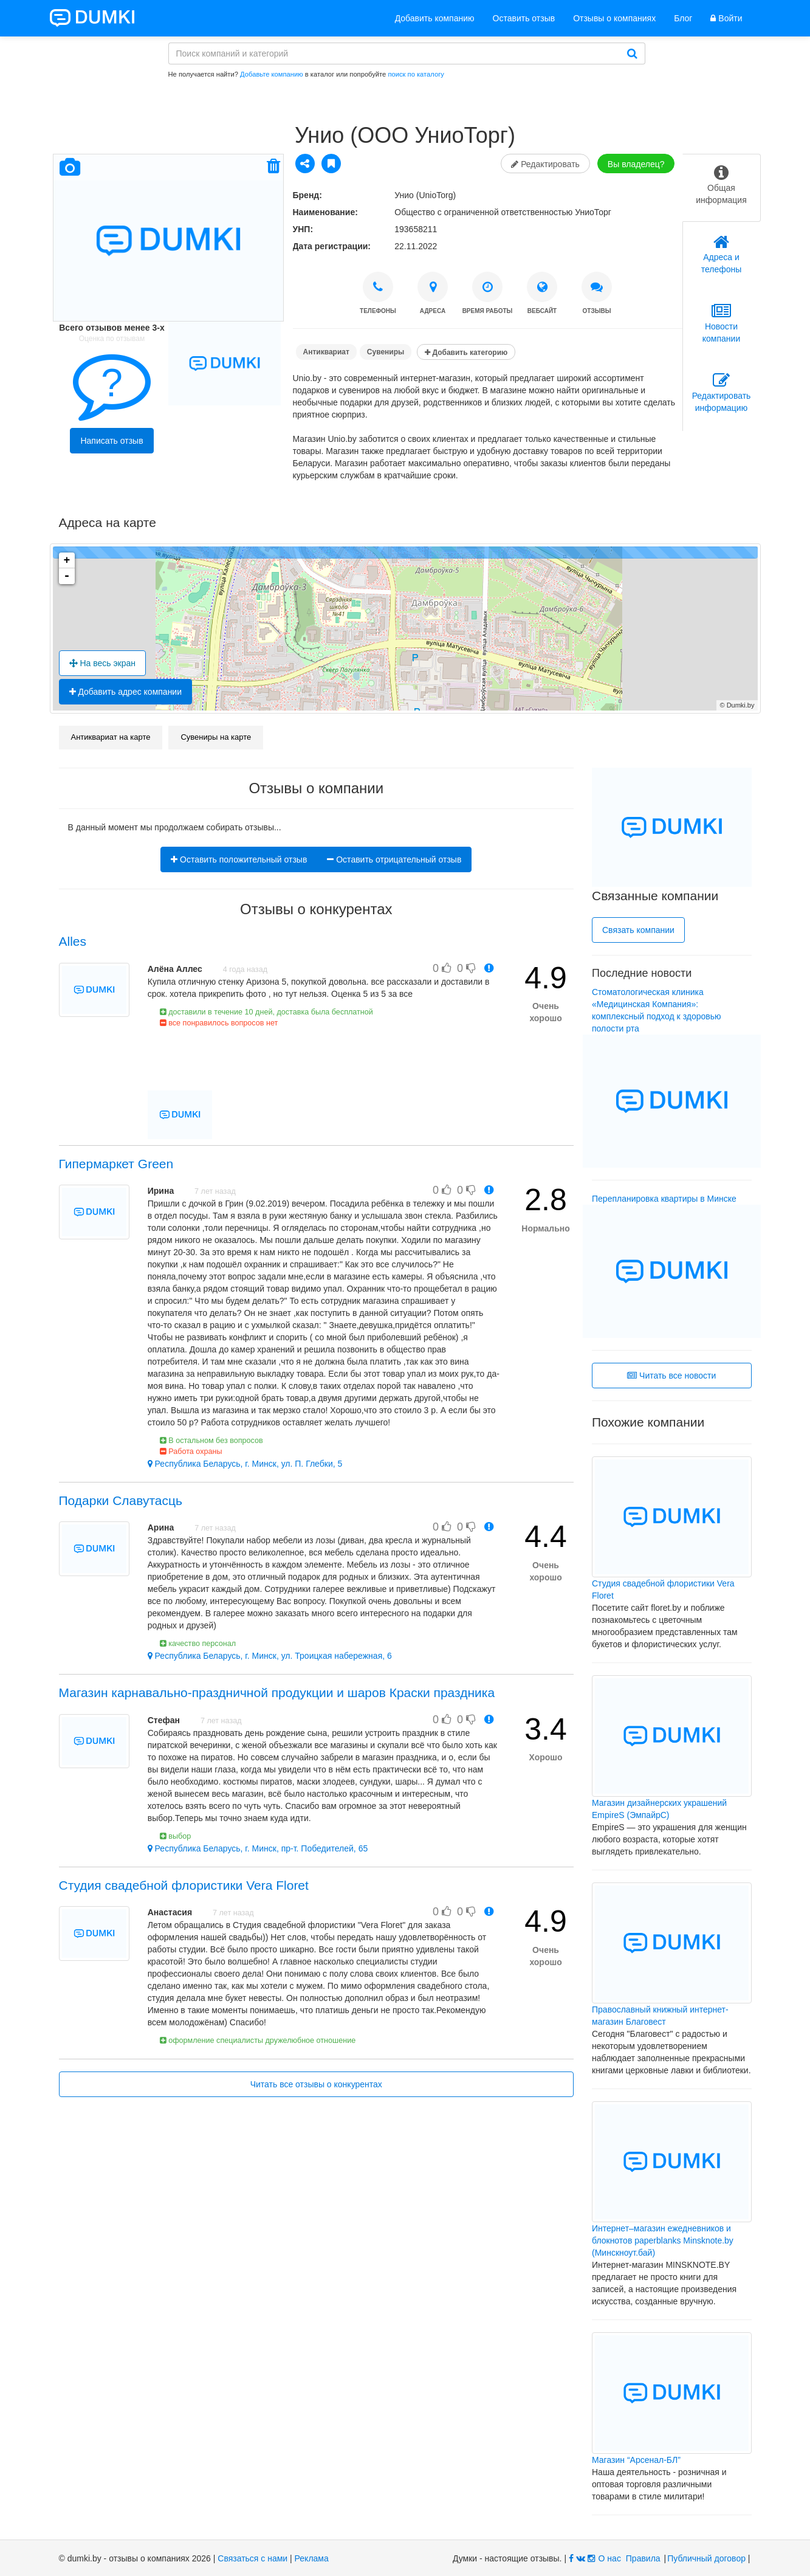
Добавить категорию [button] (466, 352)
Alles (73, 941)
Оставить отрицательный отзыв (394, 859)
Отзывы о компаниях (614, 18)
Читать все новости (671, 1375)
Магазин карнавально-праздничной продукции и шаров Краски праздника (277, 1693)
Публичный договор (706, 2558)
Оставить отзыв (524, 18)
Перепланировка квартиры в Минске (664, 1199)
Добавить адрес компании (125, 692)
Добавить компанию (435, 18)
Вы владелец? (636, 164)
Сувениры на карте (215, 737)
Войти (726, 18)
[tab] (721, 188)
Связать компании (638, 930)
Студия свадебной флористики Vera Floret (184, 1885)
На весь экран (102, 663)
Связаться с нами (252, 2558)
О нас (610, 2558)
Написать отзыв (111, 441)
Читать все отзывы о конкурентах (316, 2084)
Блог (683, 18)
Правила (643, 2558)
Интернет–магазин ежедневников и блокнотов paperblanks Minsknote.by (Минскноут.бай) (662, 2240)
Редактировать (545, 164)
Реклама (312, 2558)
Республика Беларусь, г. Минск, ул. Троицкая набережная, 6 (270, 1656)
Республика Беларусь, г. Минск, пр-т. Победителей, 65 (258, 1848)
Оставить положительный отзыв (239, 859)
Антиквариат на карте (111, 737)
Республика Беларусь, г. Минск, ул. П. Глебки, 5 (245, 1464)
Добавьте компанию (271, 74)
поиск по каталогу (416, 74)
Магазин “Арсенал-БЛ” (636, 2460)
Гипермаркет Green (116, 1164)
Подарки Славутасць (121, 1500)
